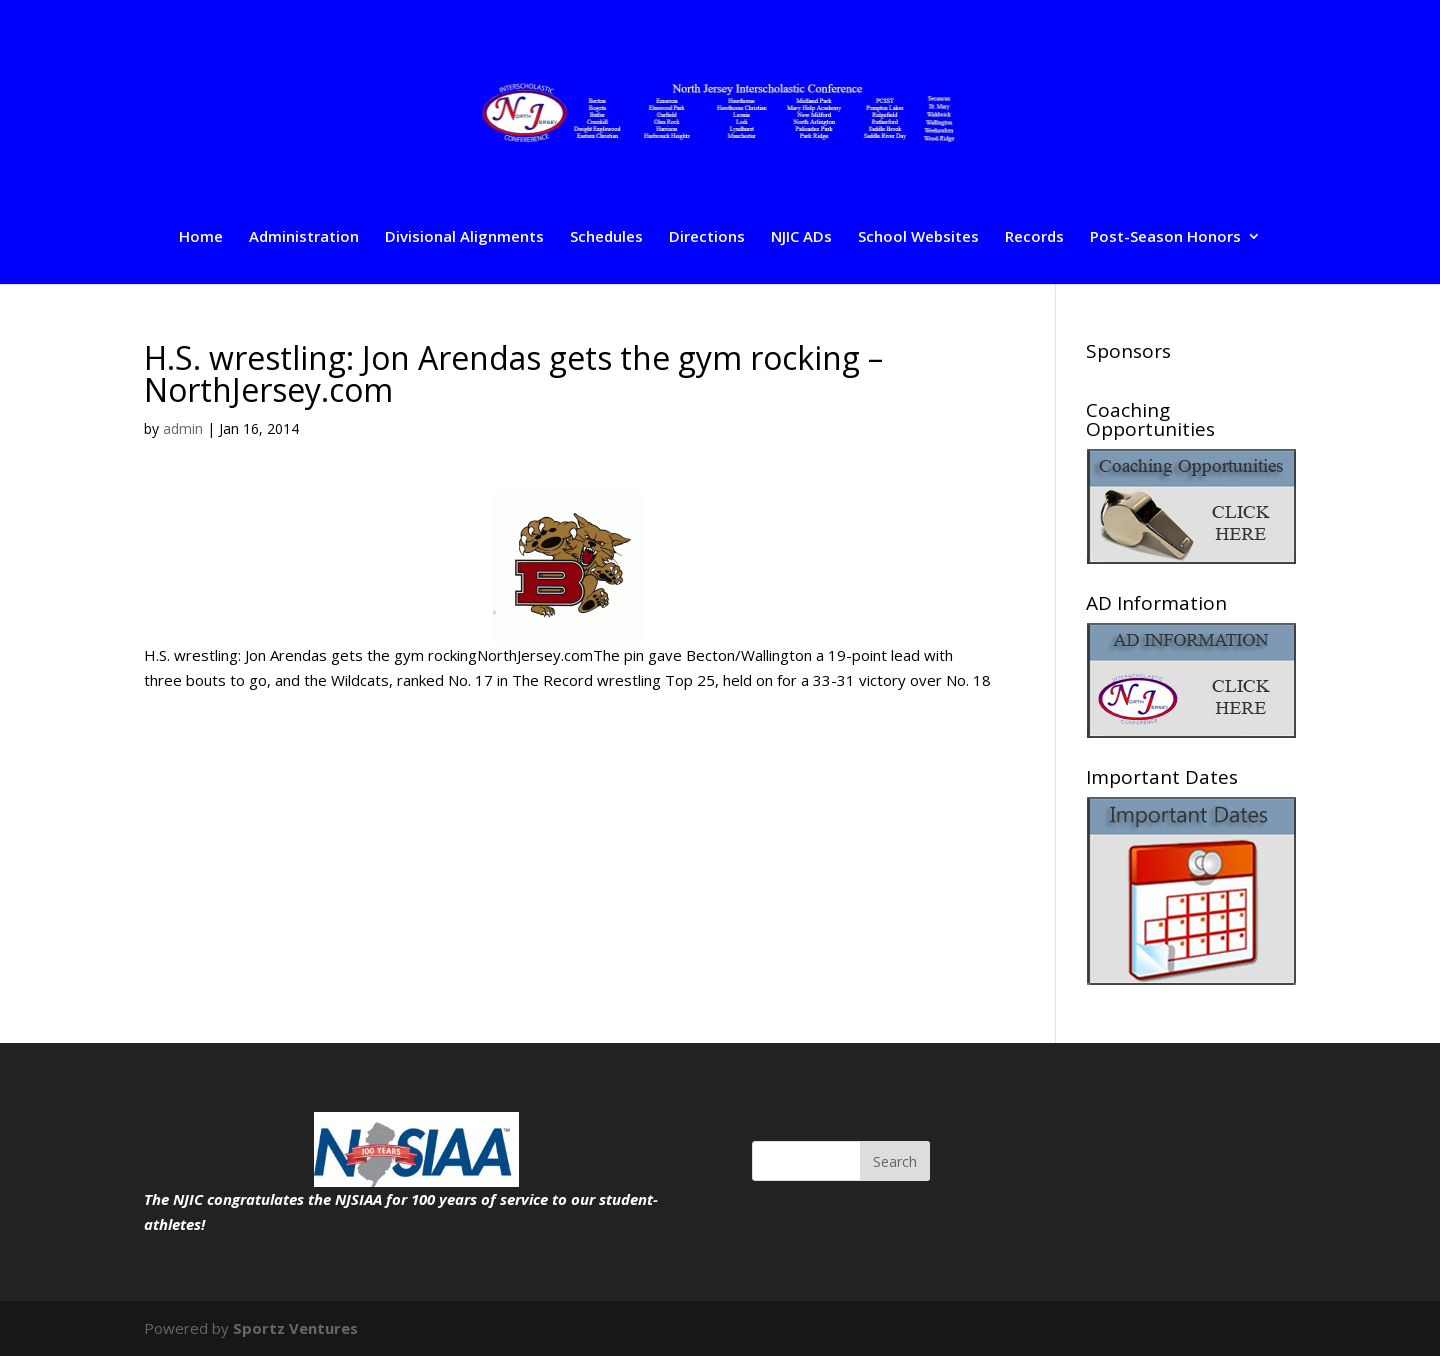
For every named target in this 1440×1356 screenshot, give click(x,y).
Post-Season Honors (1165, 237)
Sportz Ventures (295, 1328)
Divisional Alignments (464, 237)
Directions (707, 237)
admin (183, 428)
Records (1034, 237)
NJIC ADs (801, 237)
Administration (304, 237)
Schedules (606, 237)
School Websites (918, 237)
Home (201, 237)
